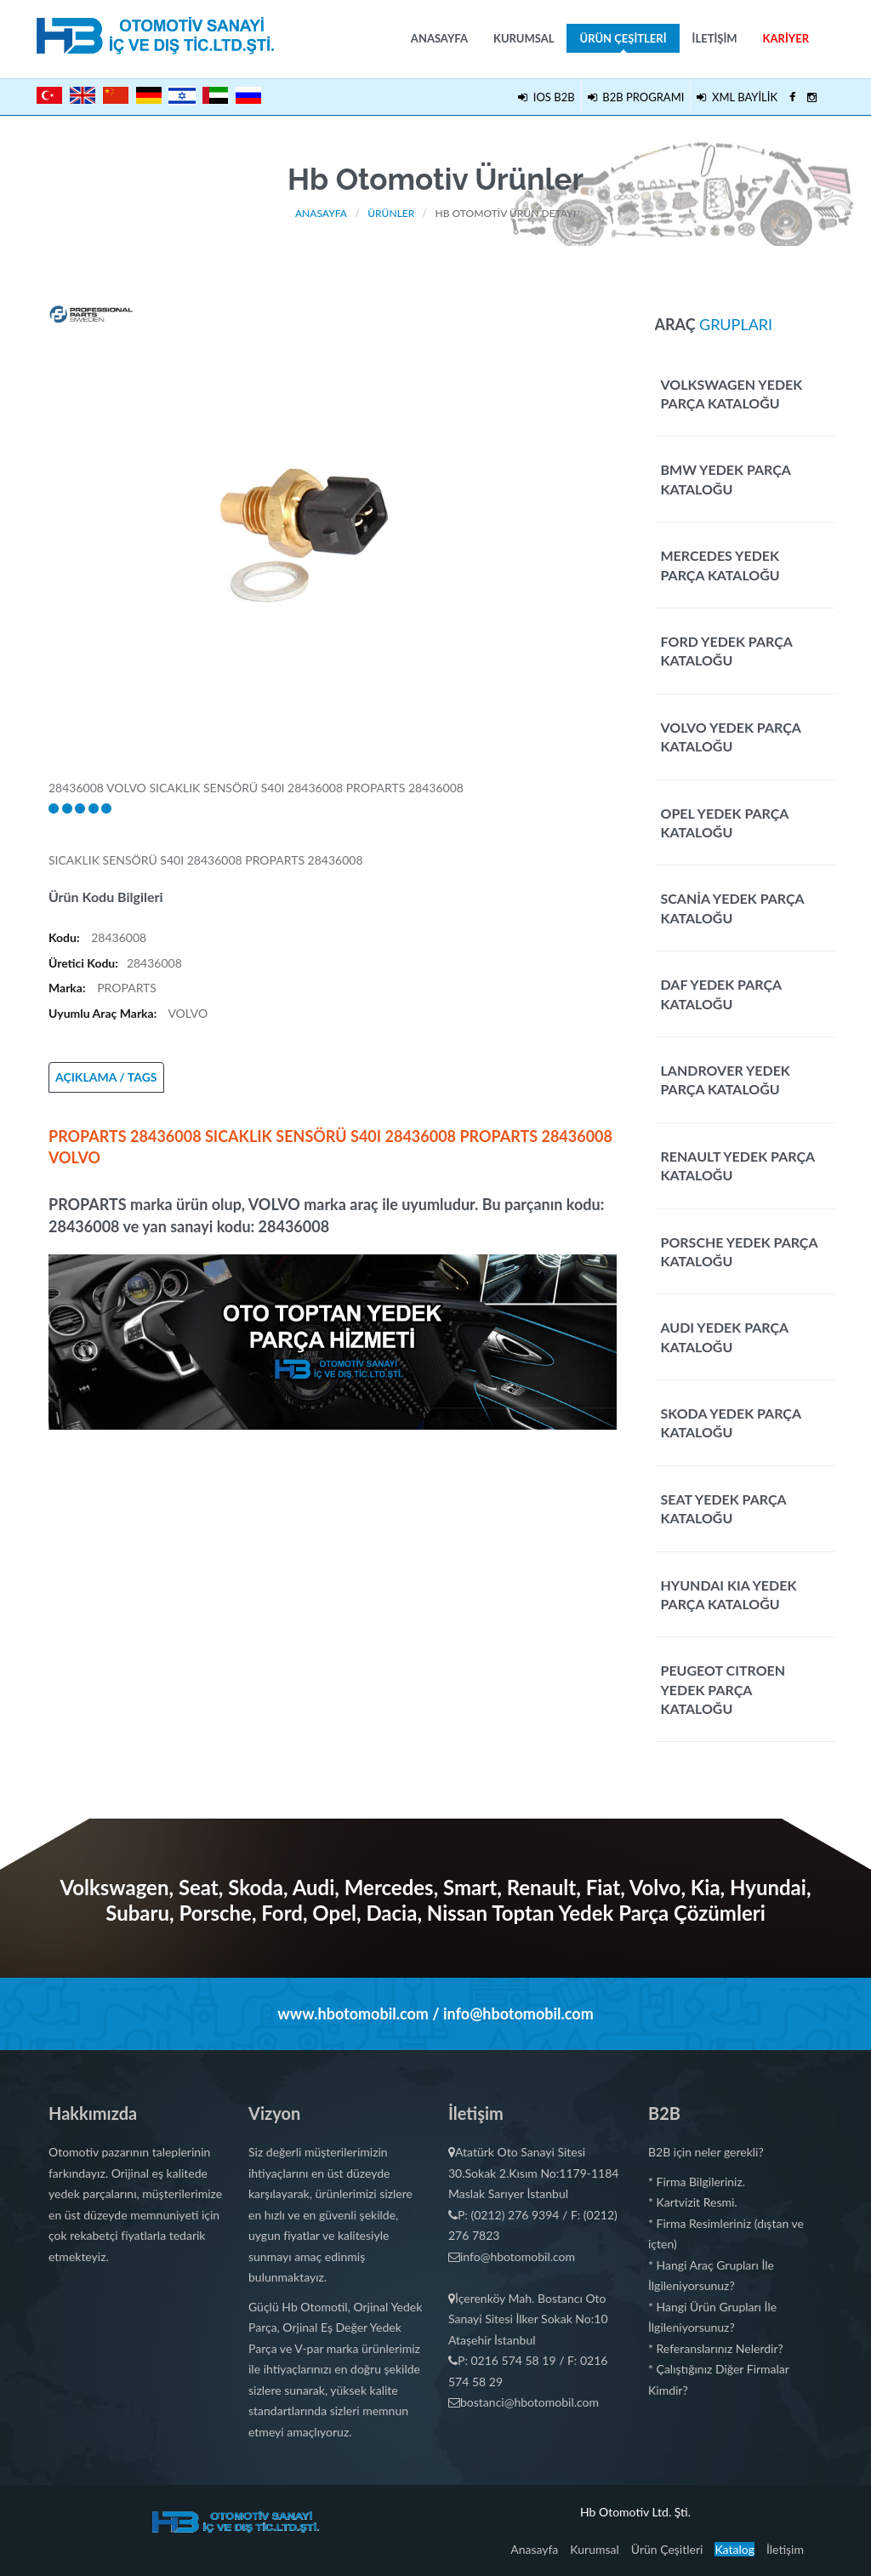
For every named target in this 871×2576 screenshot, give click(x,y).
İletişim (714, 38)
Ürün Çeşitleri (622, 42)
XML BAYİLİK (737, 97)
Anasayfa (439, 38)
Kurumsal (524, 38)
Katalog (734, 2549)
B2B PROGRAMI (636, 97)
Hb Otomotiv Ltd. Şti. (635, 2512)
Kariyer (786, 38)
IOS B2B (546, 97)
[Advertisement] (332, 1549)
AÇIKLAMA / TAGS (106, 1077)
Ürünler (390, 213)
